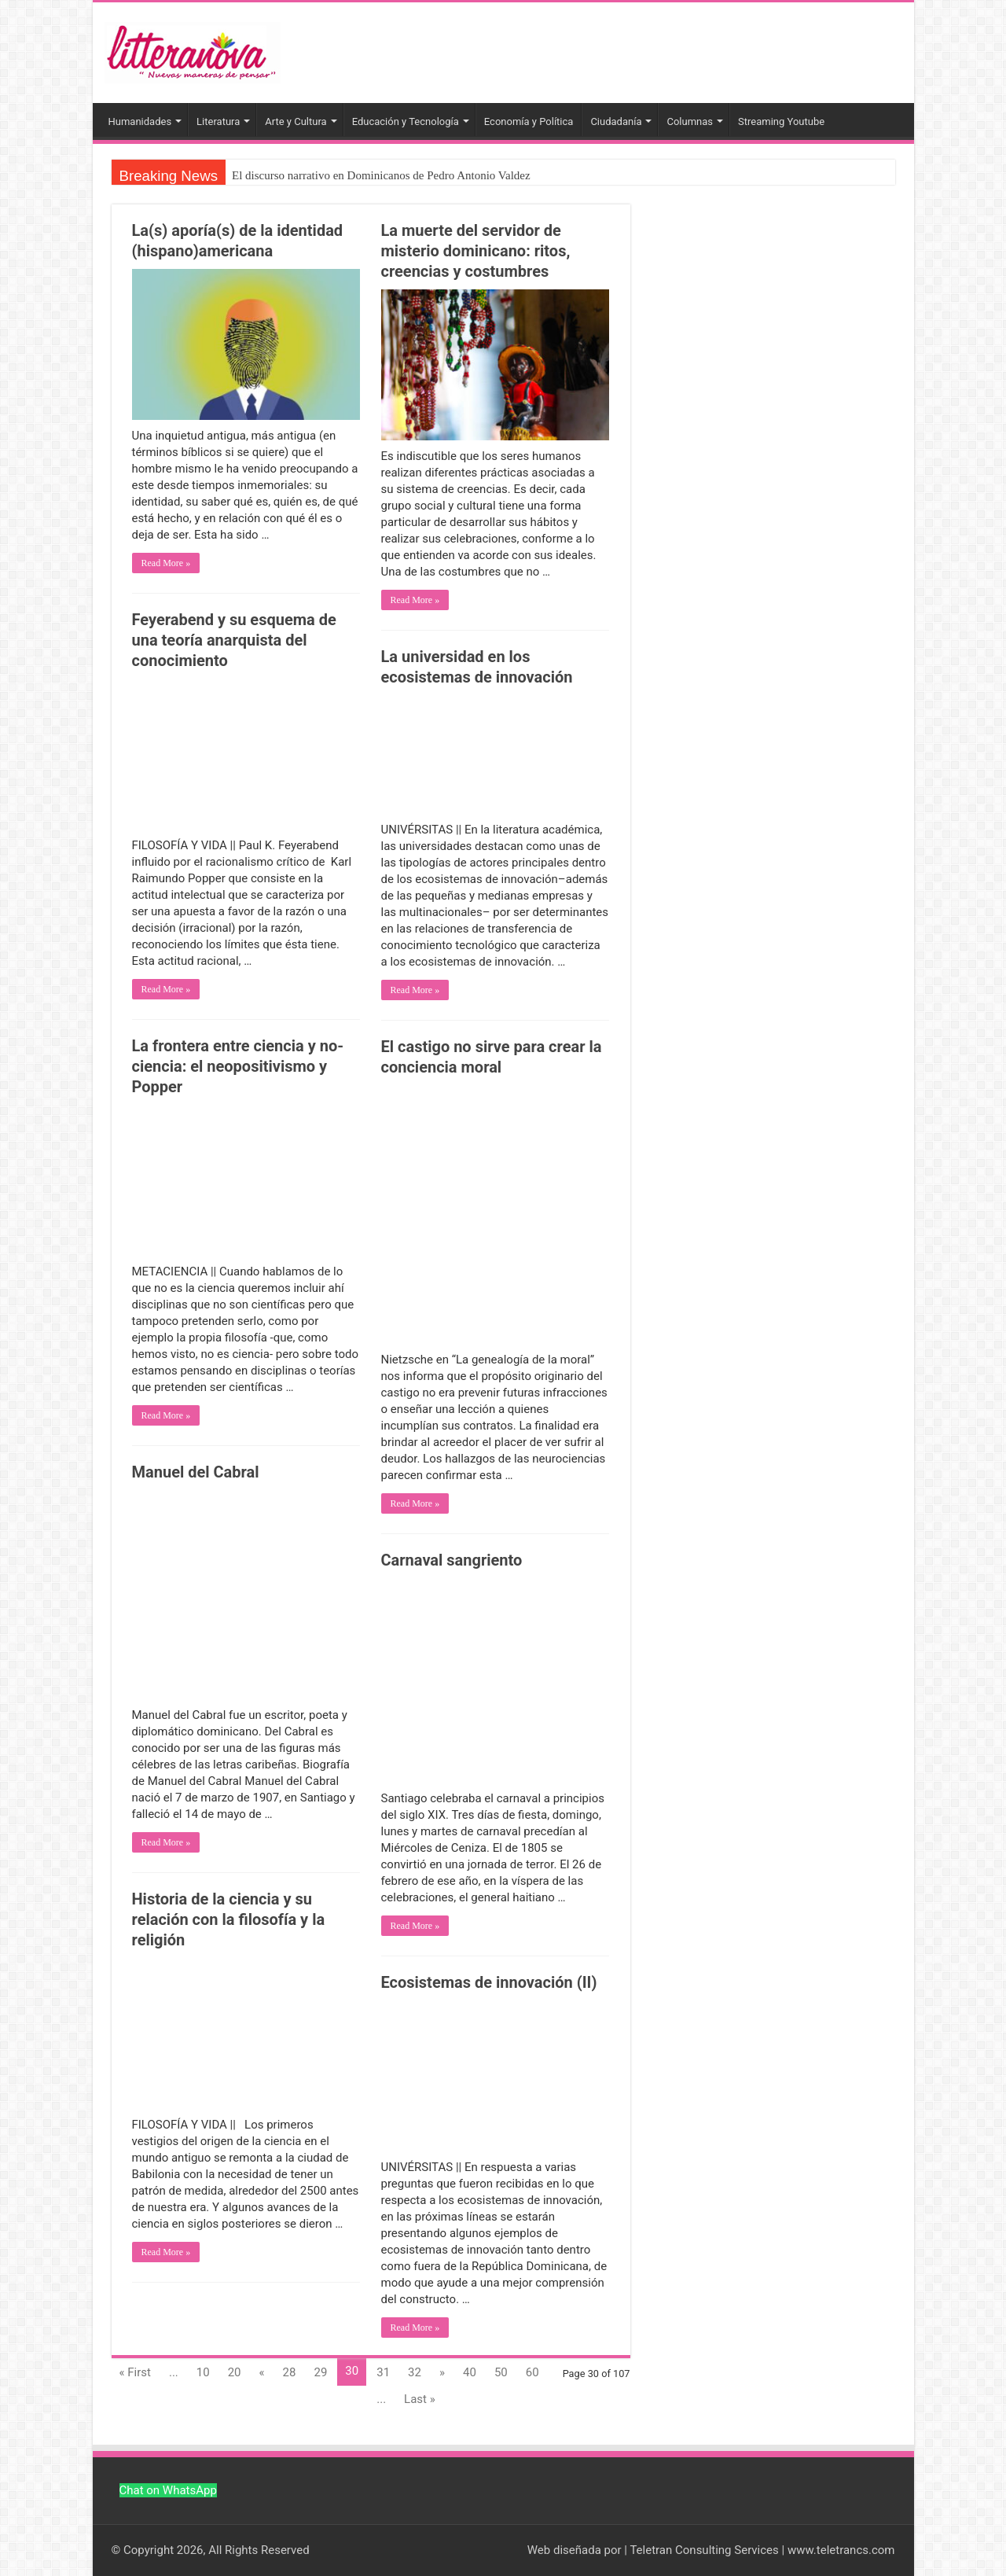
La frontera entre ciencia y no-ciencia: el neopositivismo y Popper (238, 1066)
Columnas (689, 121)
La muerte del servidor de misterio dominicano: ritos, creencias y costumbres (476, 251)
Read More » (166, 563)
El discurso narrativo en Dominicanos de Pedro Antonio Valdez (381, 175)
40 (469, 2372)
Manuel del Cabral (195, 1472)
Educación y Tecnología (405, 121)
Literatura (218, 121)
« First (135, 2372)
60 (532, 2372)
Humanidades (140, 121)
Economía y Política (529, 121)
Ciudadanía (615, 121)
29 (320, 2372)
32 (414, 2372)
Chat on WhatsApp (168, 2490)
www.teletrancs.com (841, 2550)
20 (234, 2372)
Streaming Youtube (781, 121)
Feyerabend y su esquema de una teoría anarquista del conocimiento (234, 640)
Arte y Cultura (295, 121)
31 (383, 2372)
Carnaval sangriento (452, 1560)
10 (203, 2372)
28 (289, 2372)
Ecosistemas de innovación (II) (489, 1982)
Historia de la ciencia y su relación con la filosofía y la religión (228, 1919)
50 (501, 2372)
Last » (419, 2399)
